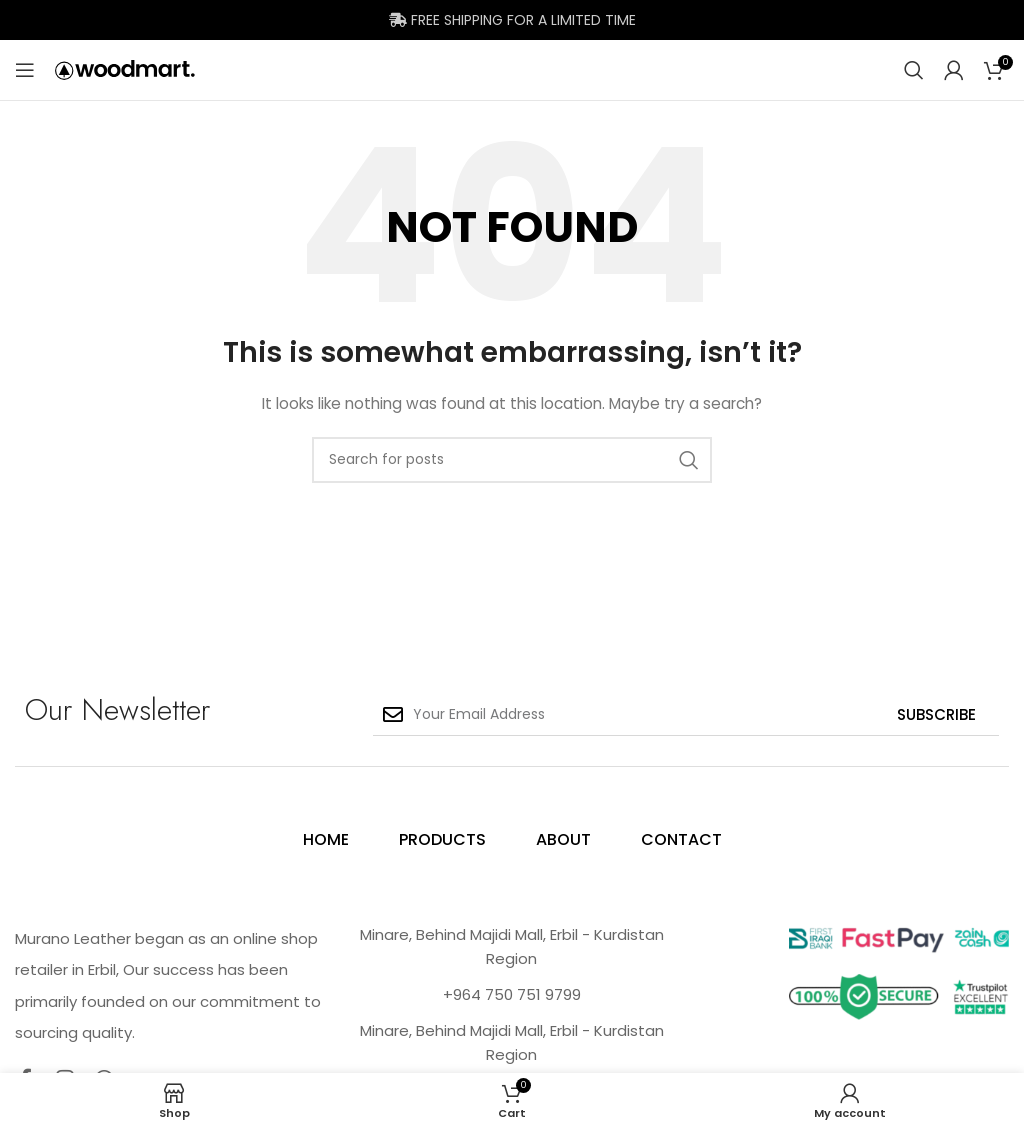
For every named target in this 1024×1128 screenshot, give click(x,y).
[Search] (914, 70)
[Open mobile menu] (25, 70)
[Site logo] (125, 69)
